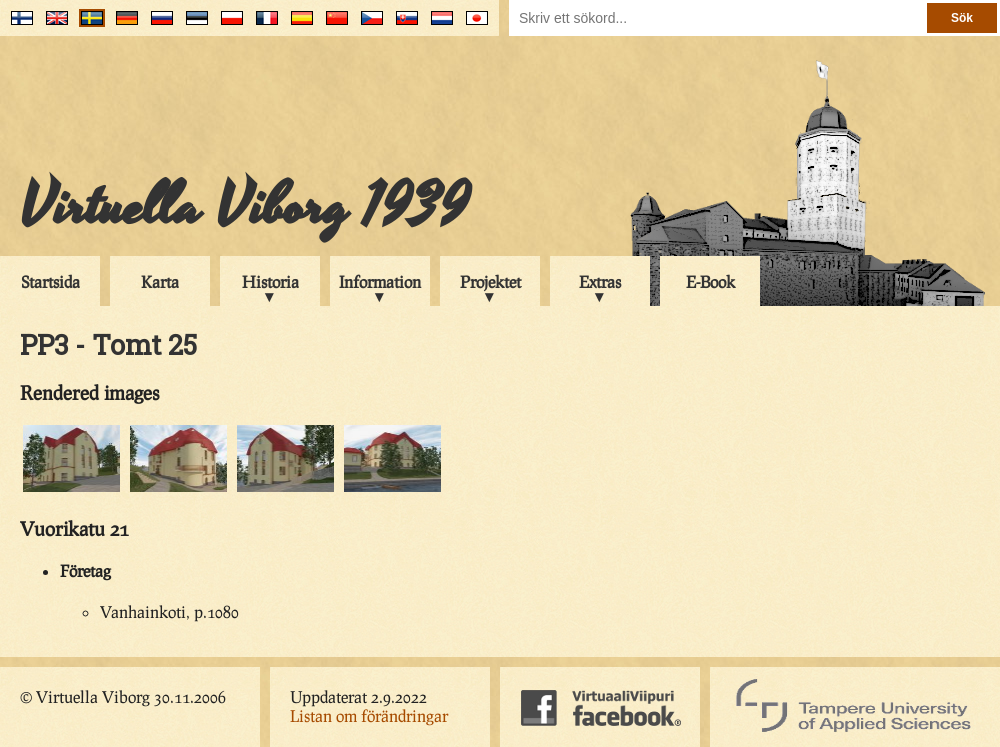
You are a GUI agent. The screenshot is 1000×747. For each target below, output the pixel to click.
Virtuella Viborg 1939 (244, 207)
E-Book (710, 281)
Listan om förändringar (369, 715)
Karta (160, 281)
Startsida (50, 281)
